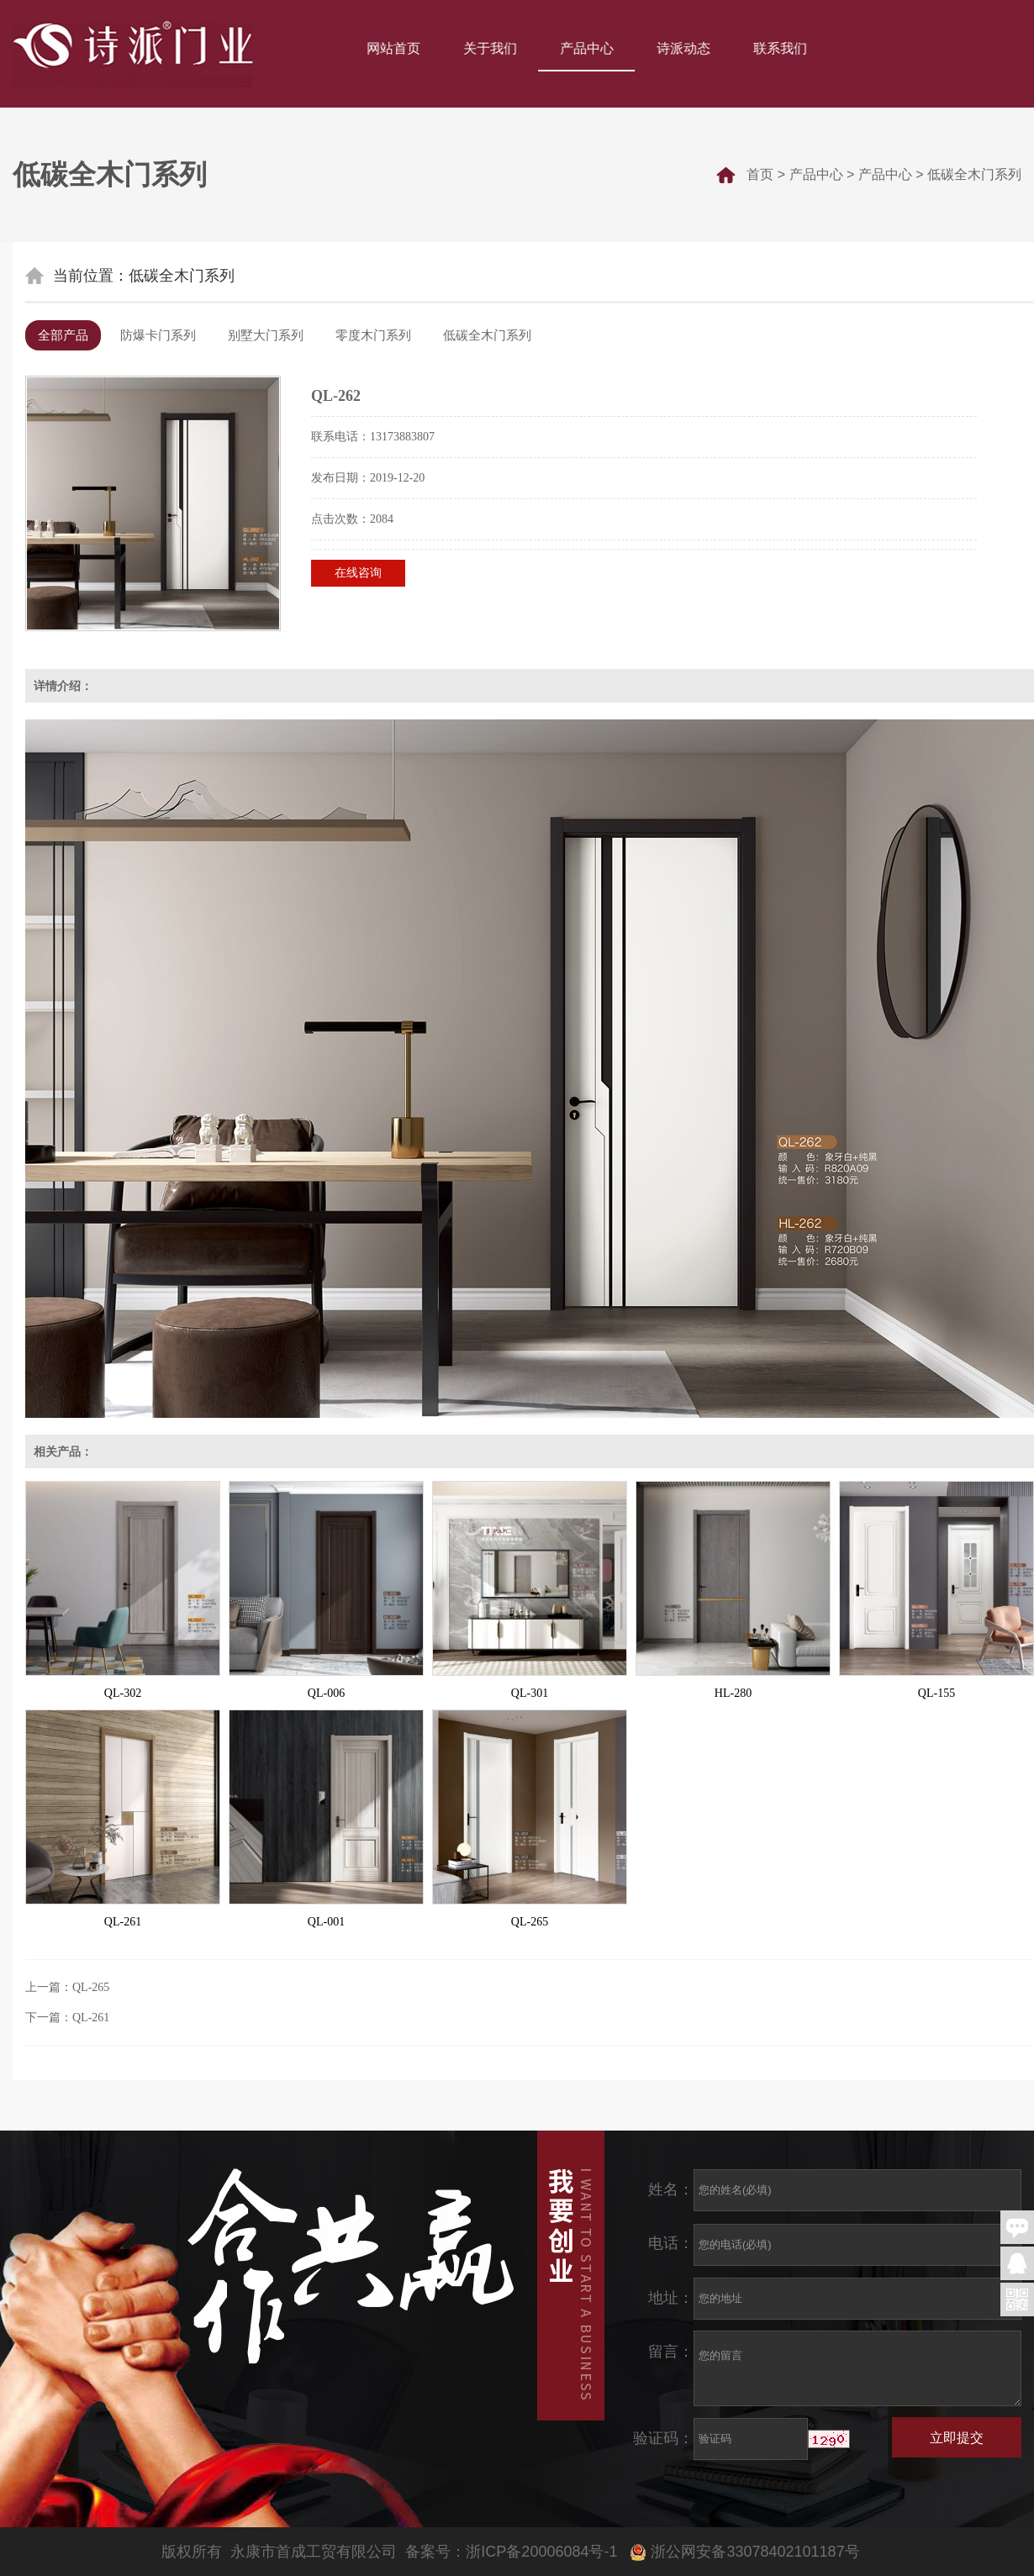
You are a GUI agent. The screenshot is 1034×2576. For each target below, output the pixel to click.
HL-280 (733, 1693)
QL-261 (122, 1921)
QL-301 (529, 1693)
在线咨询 (358, 572)
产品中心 (588, 48)
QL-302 (122, 1693)
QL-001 (326, 1921)
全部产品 (63, 335)
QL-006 (326, 1693)
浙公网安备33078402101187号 (746, 2551)
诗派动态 (685, 48)
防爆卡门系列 (158, 335)
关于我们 (492, 48)
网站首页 (395, 48)
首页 (759, 174)
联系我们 (782, 48)
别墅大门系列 (265, 335)
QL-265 (529, 1921)
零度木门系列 (373, 335)
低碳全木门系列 (974, 174)
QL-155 (936, 1693)
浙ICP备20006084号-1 (541, 2551)
